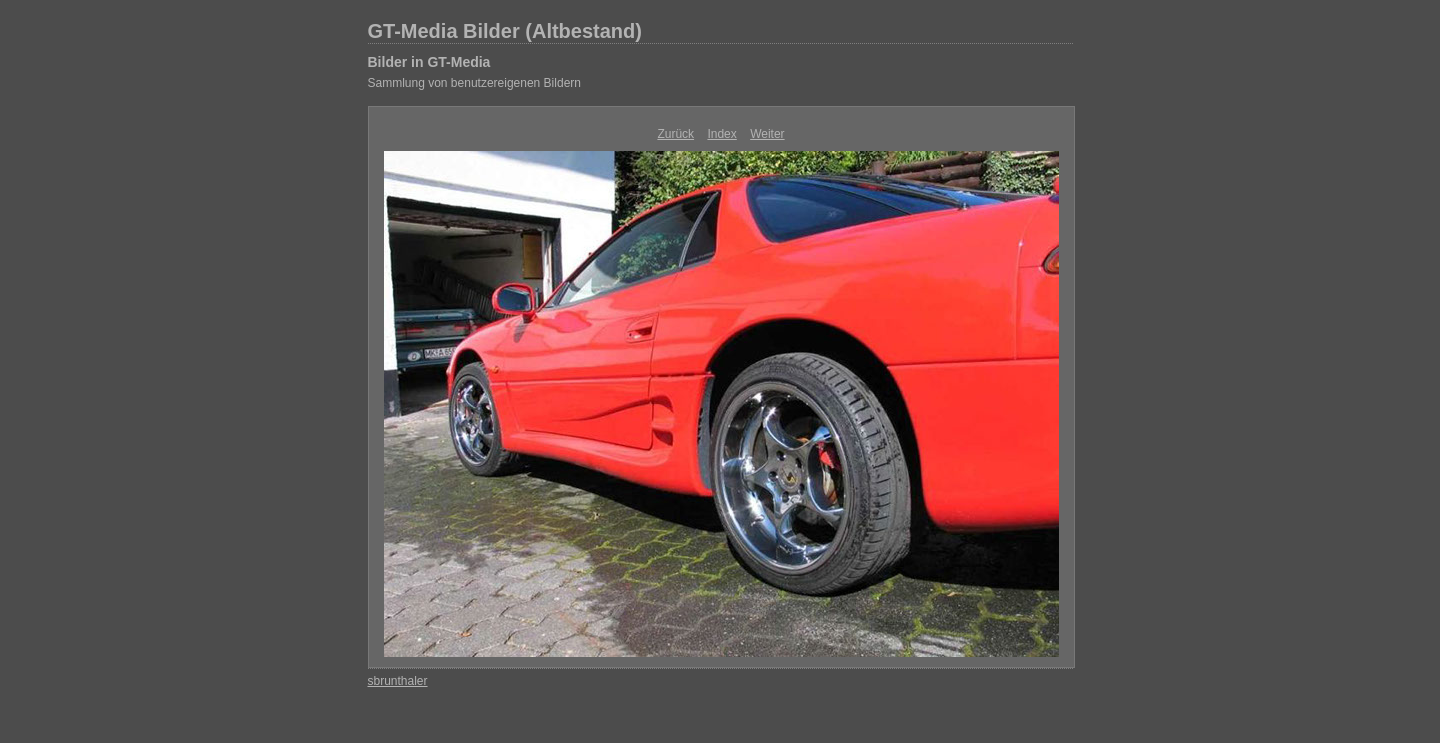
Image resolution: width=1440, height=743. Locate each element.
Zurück (675, 134)
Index (721, 134)
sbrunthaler (398, 681)
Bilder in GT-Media (429, 62)
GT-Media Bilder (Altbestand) (505, 31)
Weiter (767, 134)
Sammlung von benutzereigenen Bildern (474, 83)
